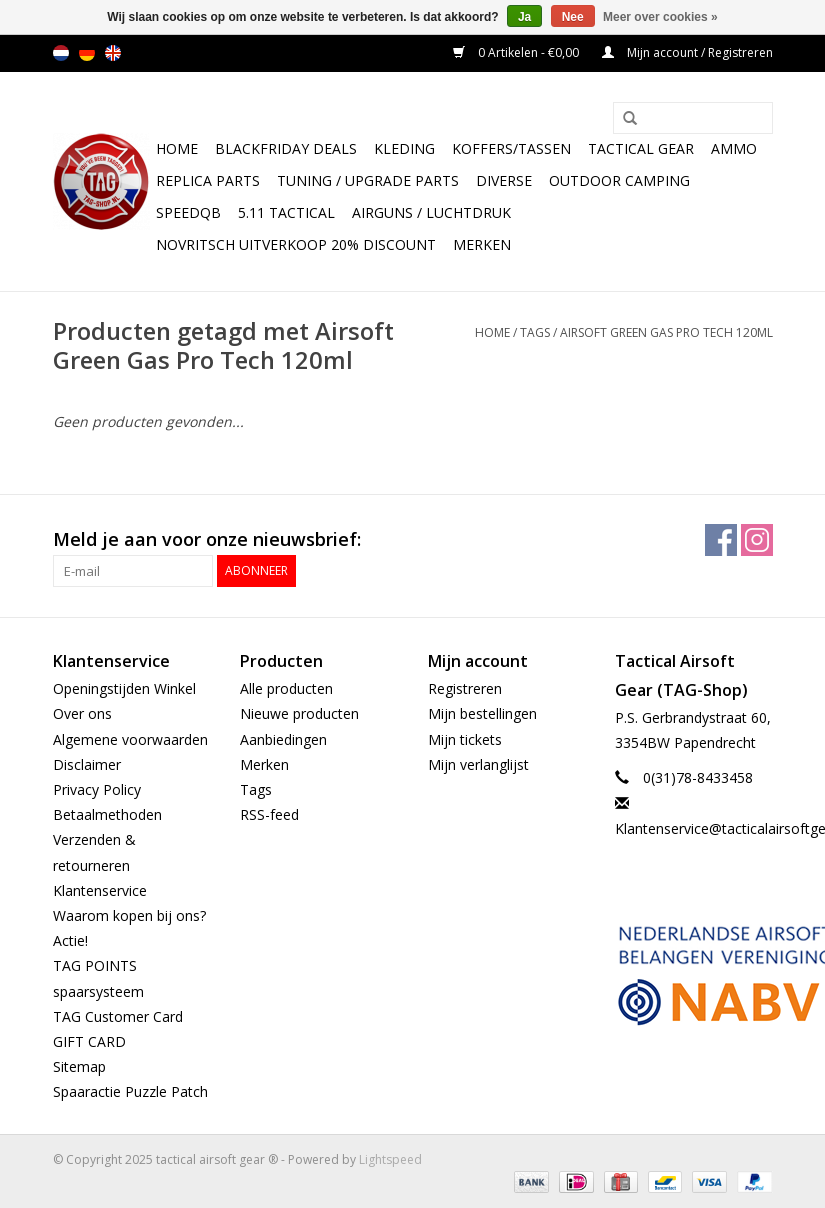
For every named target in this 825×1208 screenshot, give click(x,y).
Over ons (82, 713)
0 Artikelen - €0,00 (517, 52)
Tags (535, 332)
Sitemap (79, 1066)
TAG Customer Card (118, 1016)
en (113, 53)
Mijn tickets (465, 739)
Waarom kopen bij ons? (129, 915)
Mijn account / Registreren (687, 52)
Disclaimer (87, 764)
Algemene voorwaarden (130, 739)
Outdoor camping (619, 180)
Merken (482, 244)
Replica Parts (208, 180)
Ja (524, 17)
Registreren (465, 688)
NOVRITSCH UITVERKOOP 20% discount (296, 244)
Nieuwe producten (299, 713)
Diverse (504, 180)
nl (61, 53)
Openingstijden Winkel (124, 688)
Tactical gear (641, 148)
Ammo (734, 148)
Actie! (70, 940)
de (87, 53)
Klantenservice (100, 890)
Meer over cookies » (660, 17)
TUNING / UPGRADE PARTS (368, 180)
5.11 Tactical (286, 212)
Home (177, 148)
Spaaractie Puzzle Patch (130, 1091)
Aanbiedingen (283, 739)
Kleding (404, 148)
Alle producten (286, 688)
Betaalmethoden (107, 814)
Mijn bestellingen (482, 713)
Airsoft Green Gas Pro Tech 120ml (666, 332)
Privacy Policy (97, 789)
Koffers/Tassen (511, 148)
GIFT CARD (89, 1041)
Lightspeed (390, 1159)
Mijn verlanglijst (478, 764)
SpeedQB (188, 212)
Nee (573, 17)
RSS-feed (269, 814)
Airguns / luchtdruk (431, 212)
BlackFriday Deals (286, 148)
